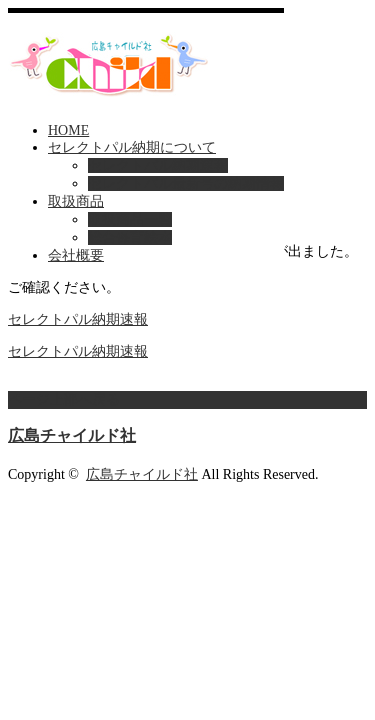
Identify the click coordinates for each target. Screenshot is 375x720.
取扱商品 (76, 201)
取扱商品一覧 (130, 219)
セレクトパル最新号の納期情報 (186, 183)
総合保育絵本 (130, 237)
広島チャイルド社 (72, 435)
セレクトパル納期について (132, 147)
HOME (68, 130)
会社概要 (76, 255)
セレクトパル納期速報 (158, 165)
